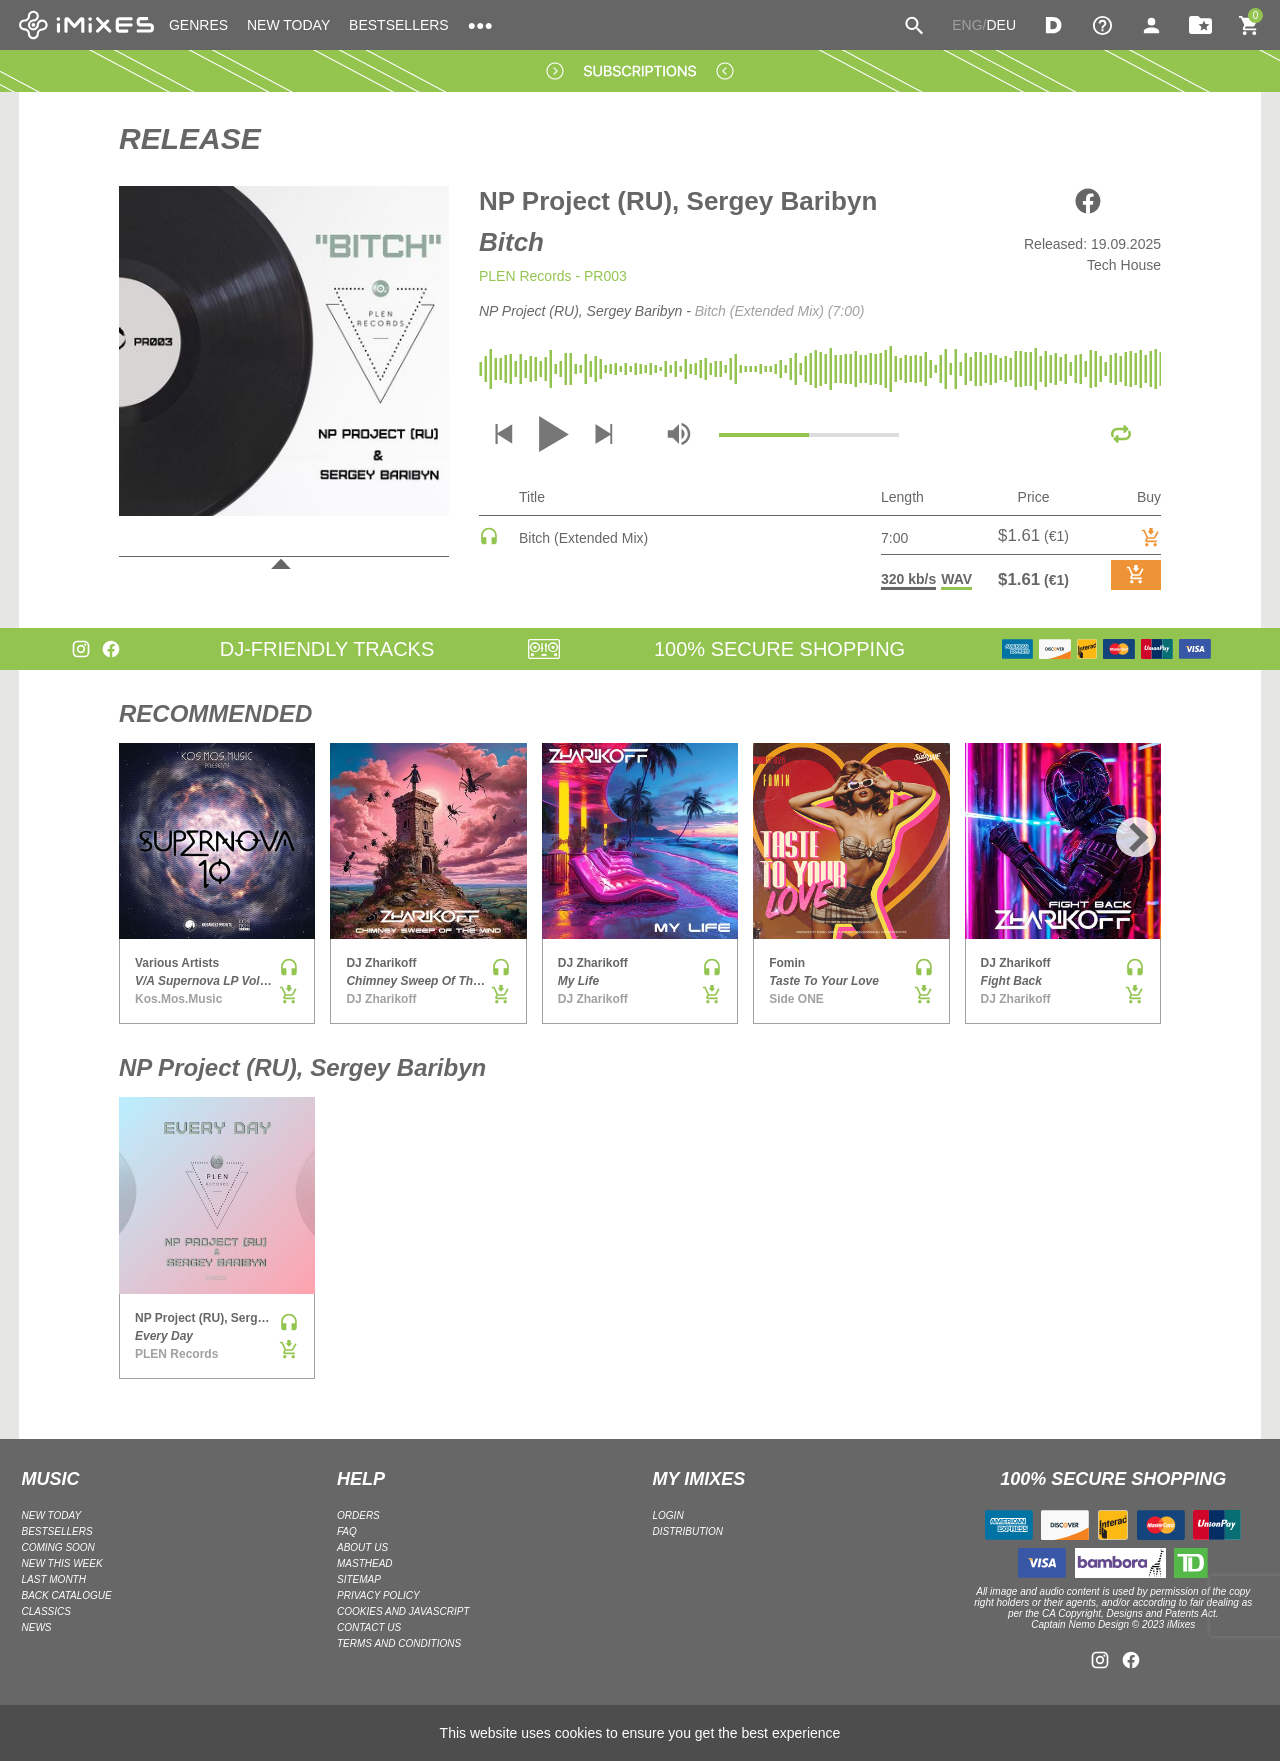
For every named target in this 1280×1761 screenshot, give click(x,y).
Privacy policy (378, 1595)
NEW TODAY (288, 25)
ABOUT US (362, 1547)
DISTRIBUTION (688, 1531)
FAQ (347, 1531)
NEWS (37, 1627)
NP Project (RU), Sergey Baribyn (678, 201)
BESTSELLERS (399, 25)
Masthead (365, 1563)
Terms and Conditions (399, 1643)
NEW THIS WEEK (62, 1563)
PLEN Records (525, 276)
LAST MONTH (54, 1579)
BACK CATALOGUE (67, 1595)
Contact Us (369, 1627)
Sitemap (359, 1579)
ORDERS (358, 1515)
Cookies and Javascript (403, 1611)
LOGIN (668, 1515)
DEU (1001, 25)
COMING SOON (58, 1547)
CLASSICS (46, 1611)
